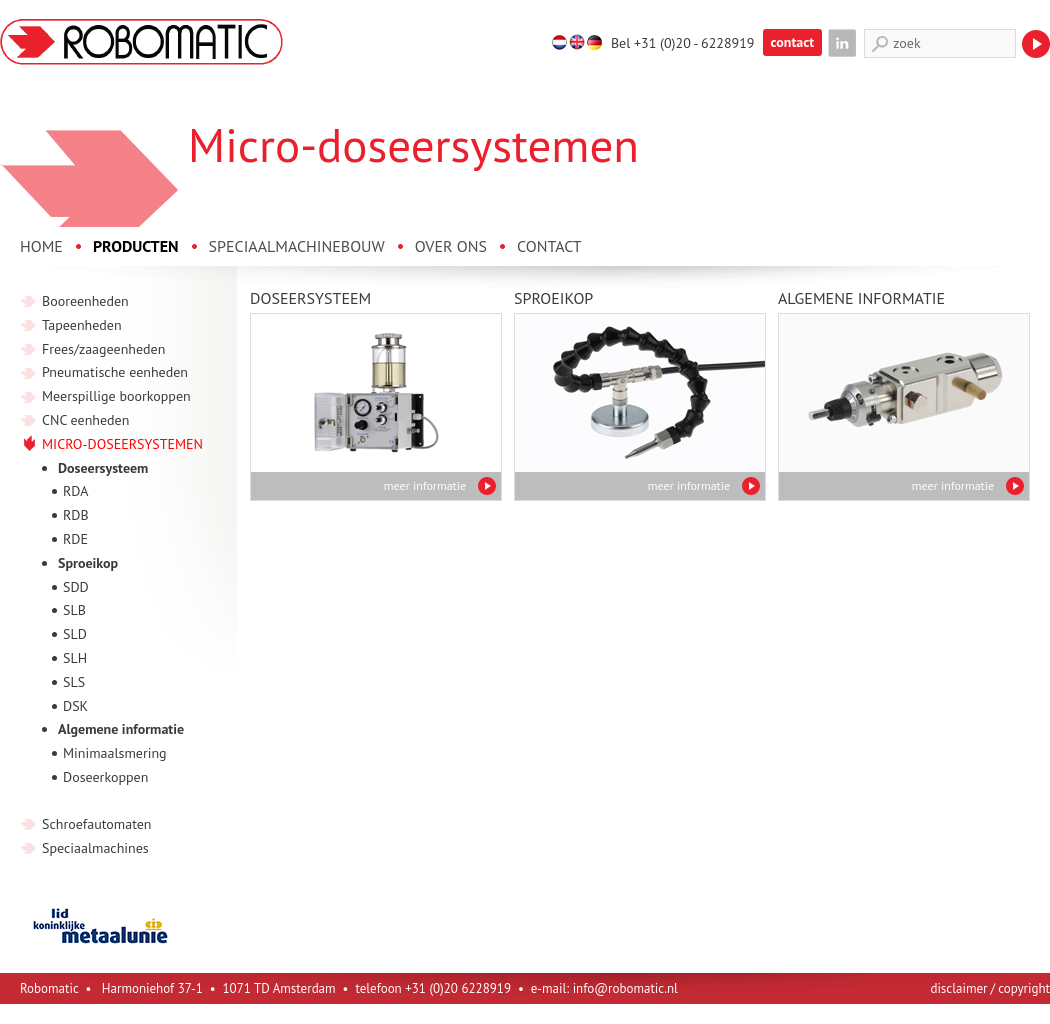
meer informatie (425, 485)
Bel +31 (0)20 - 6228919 (683, 43)
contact (793, 42)
